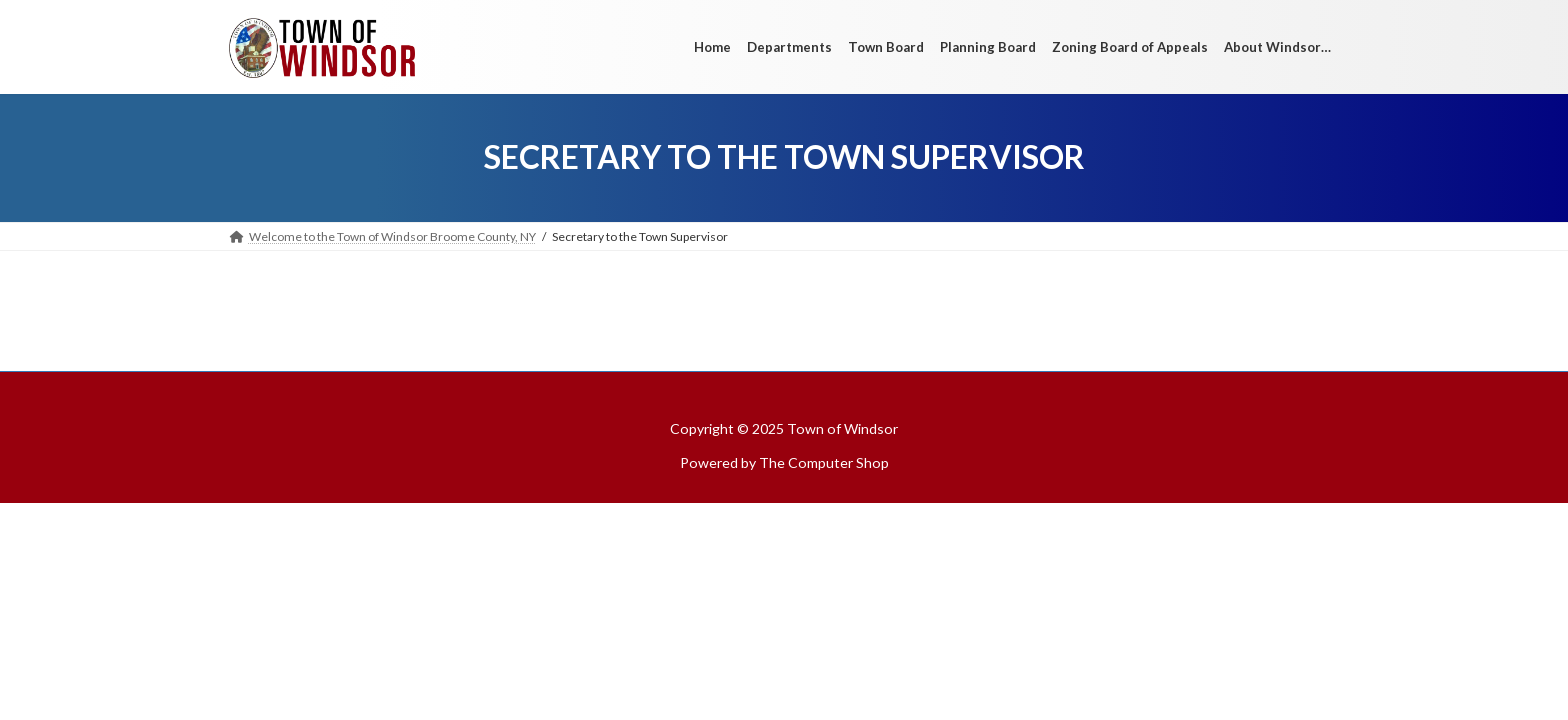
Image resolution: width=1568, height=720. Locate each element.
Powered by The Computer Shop (784, 462)
